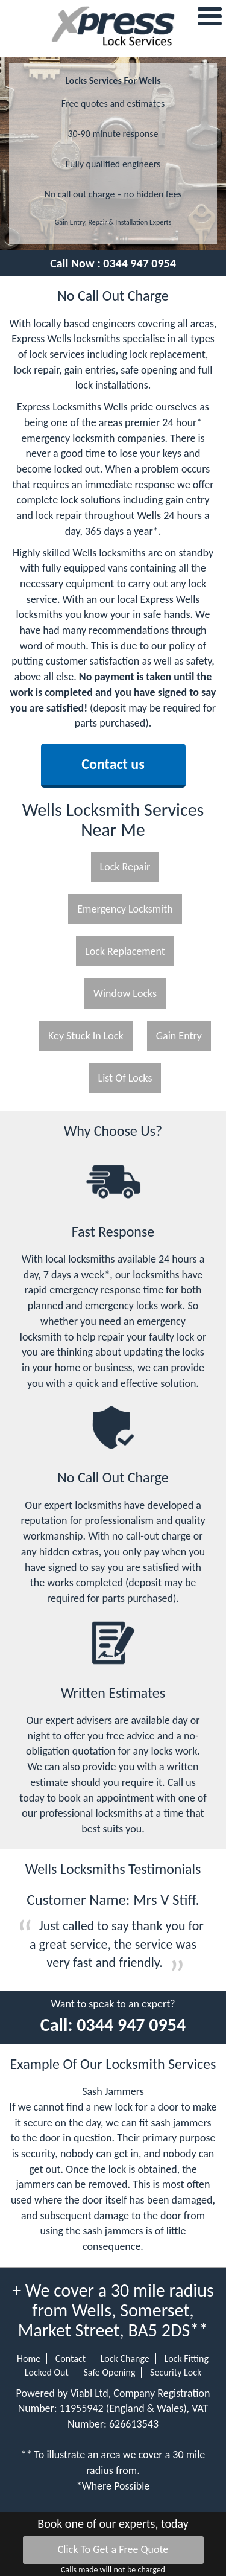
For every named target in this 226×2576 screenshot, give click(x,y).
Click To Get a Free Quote (113, 2549)
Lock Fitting (186, 2358)
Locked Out (47, 2372)
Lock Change (125, 2358)
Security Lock (175, 2372)
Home (28, 2358)
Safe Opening (109, 2372)
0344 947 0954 (139, 263)
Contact (70, 2358)
